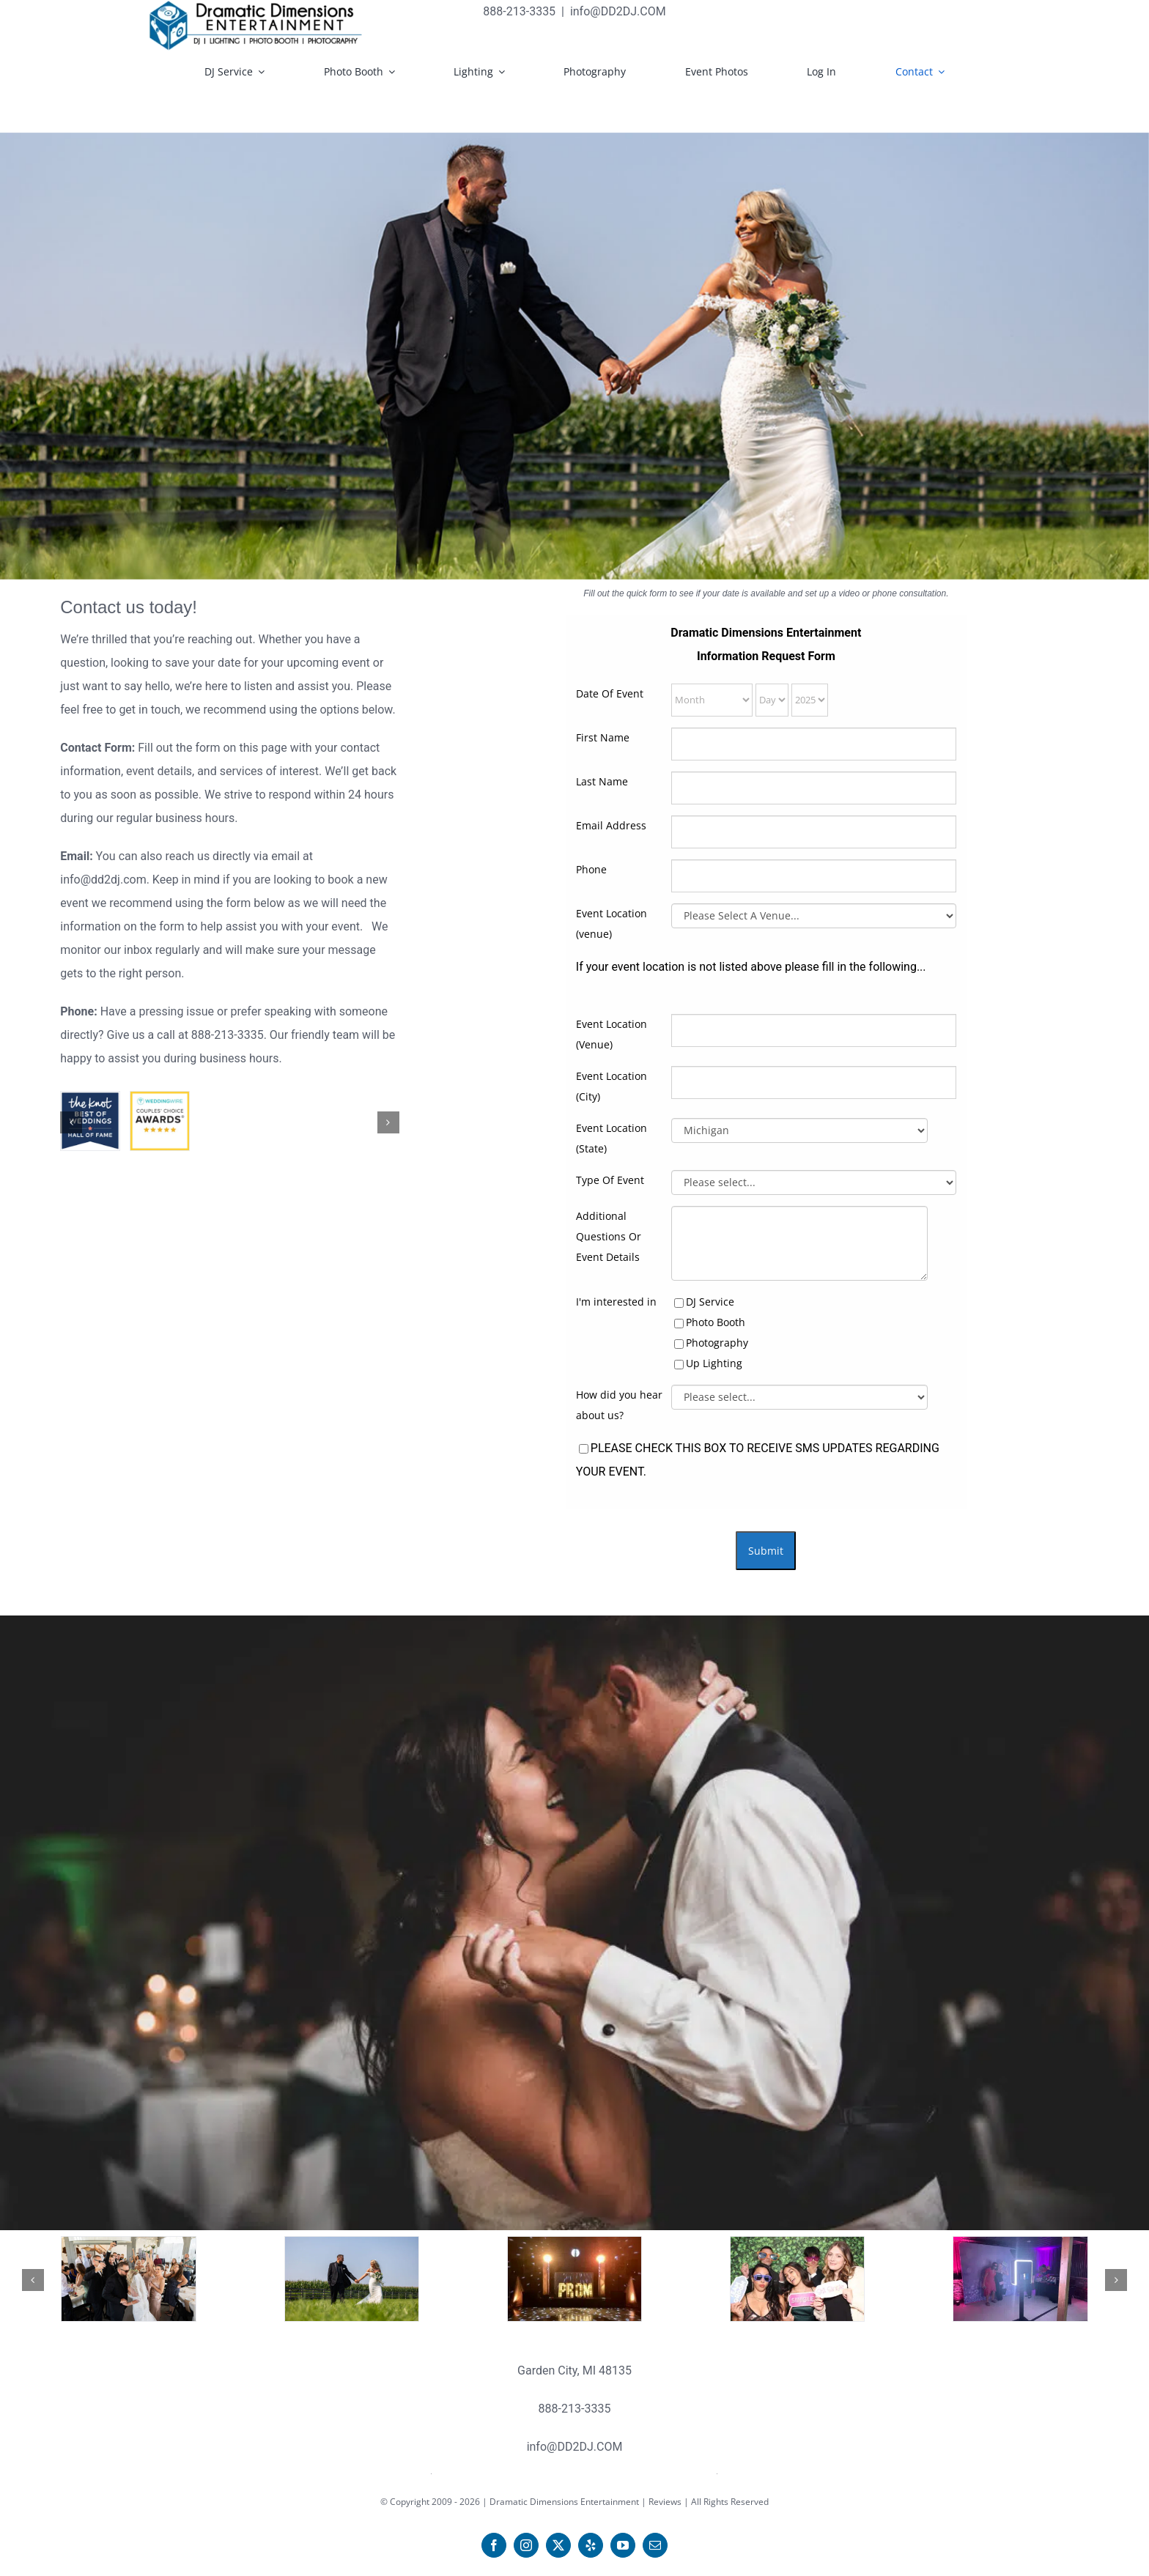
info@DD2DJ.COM (618, 11)
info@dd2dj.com (103, 880)
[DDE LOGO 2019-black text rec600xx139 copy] (256, 25)
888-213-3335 (227, 1035)
